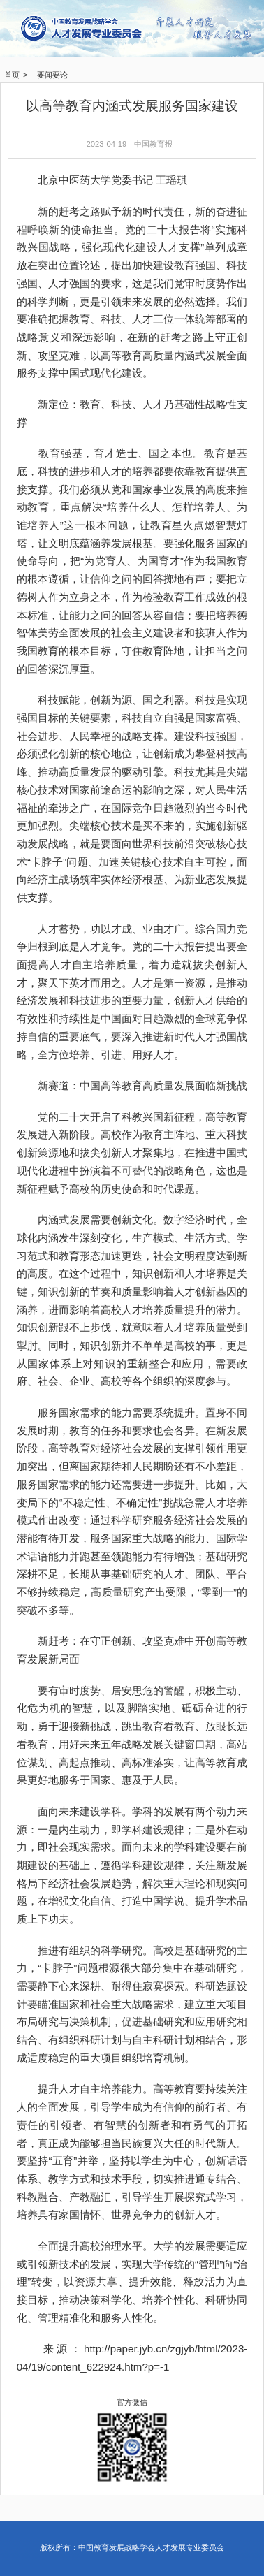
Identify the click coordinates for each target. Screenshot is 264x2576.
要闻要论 (52, 75)
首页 (12, 75)
